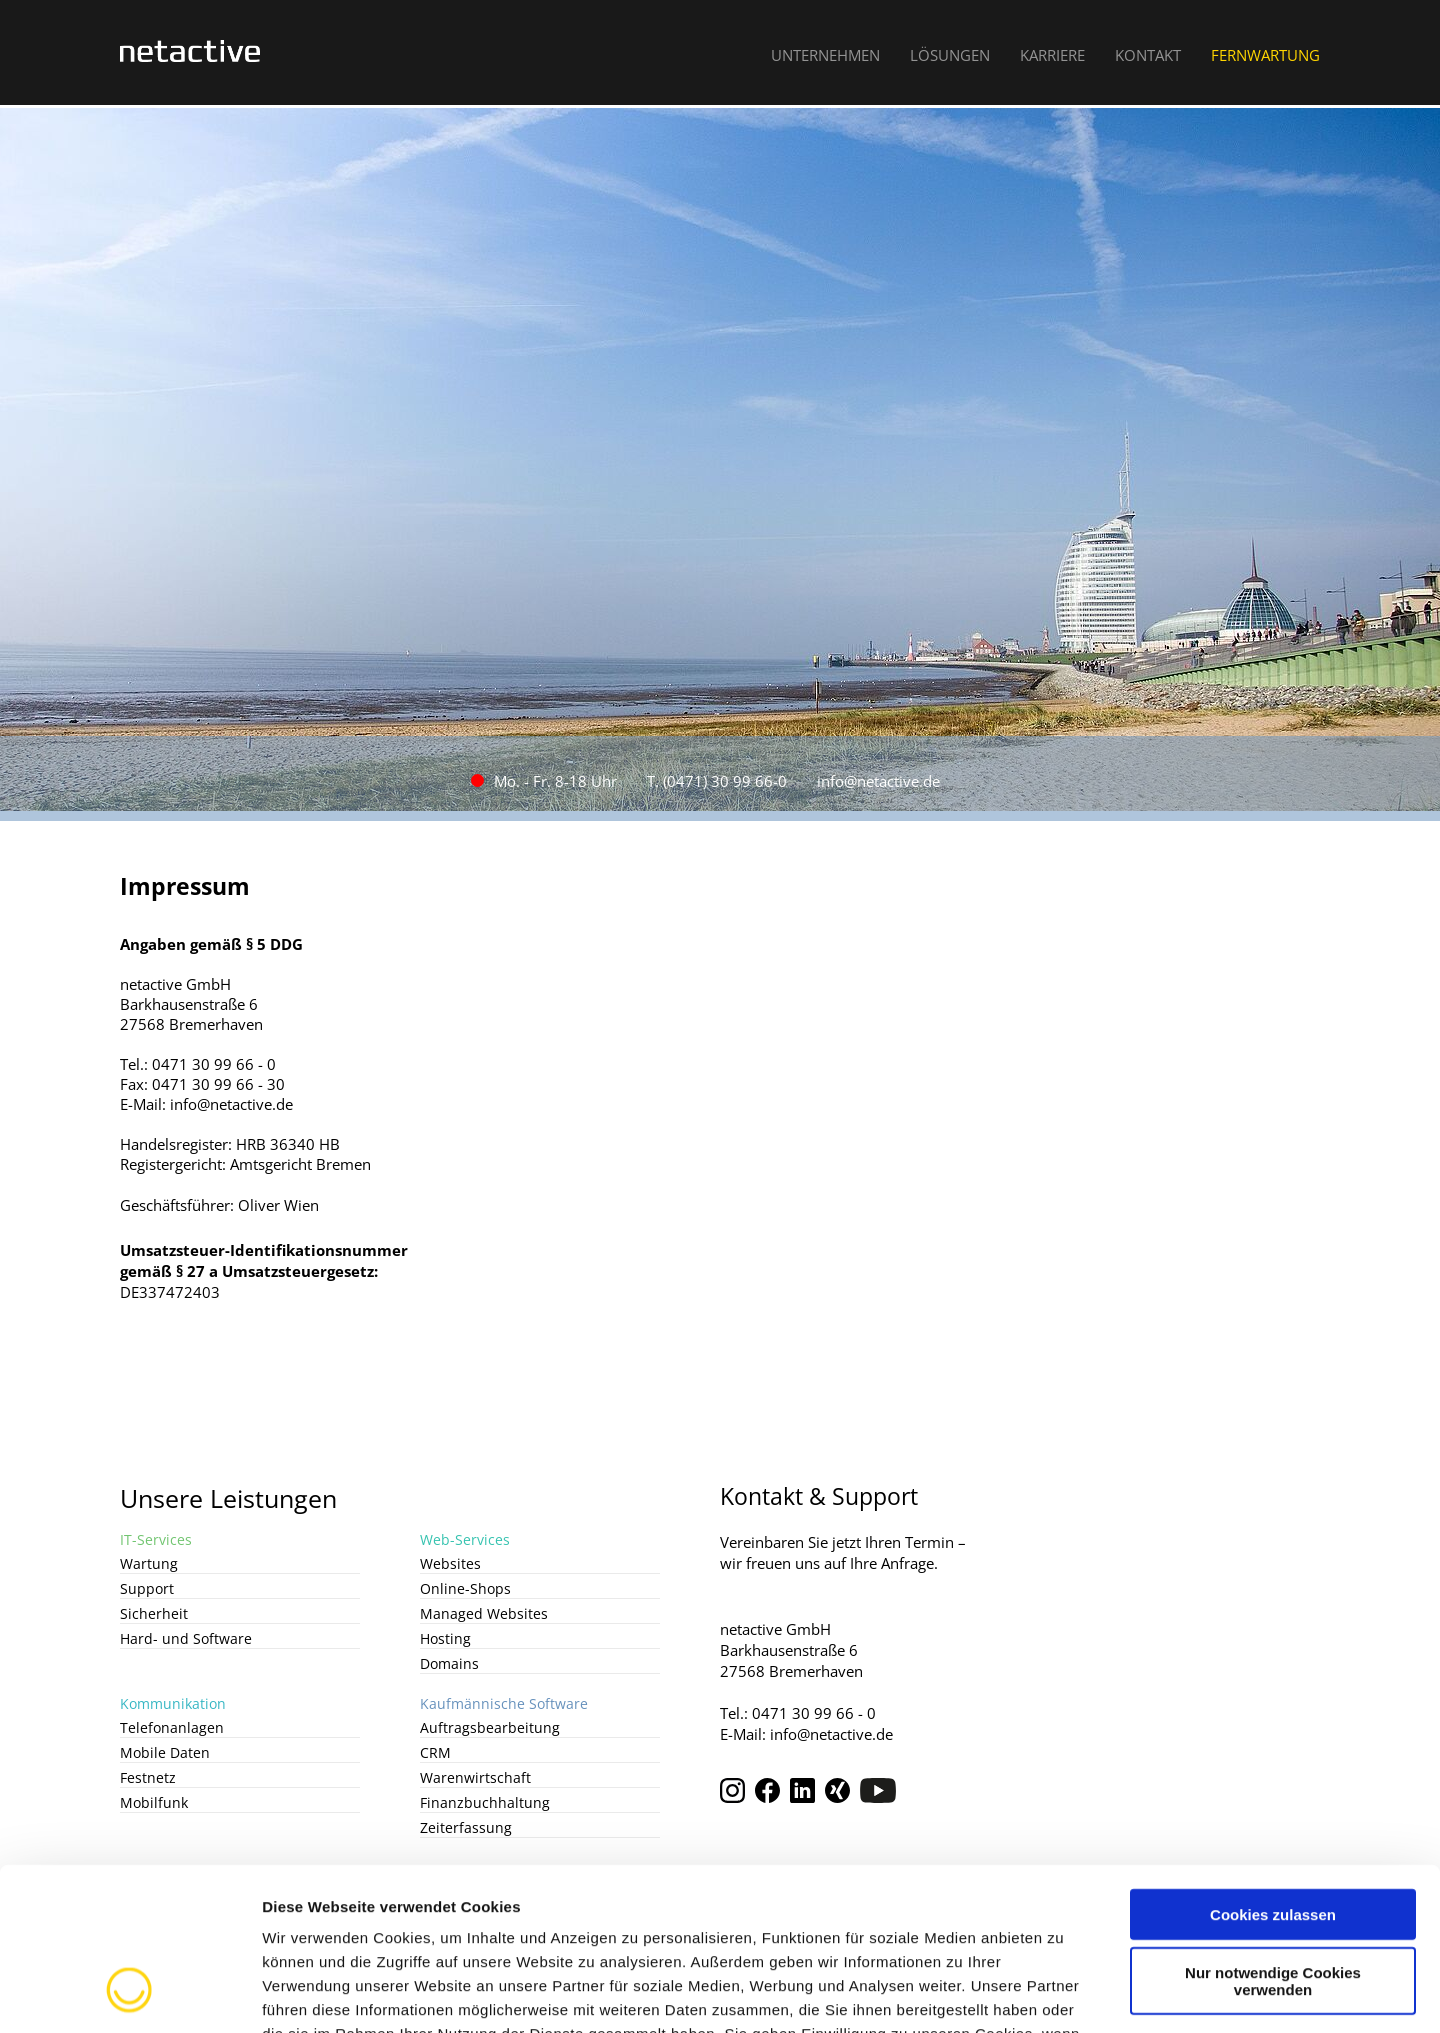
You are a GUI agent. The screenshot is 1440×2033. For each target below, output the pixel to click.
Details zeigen (1063, 1993)
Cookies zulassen (1273, 1769)
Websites (450, 1563)
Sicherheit (154, 1613)
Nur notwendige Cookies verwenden (1273, 1837)
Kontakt (1148, 55)
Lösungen (950, 55)
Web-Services (465, 1539)
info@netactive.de (878, 781)
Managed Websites (484, 1613)
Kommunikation (173, 1703)
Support (147, 1588)
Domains (449, 1663)
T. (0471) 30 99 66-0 (717, 781)
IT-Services (156, 1539)
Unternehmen (825, 55)
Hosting (445, 1638)
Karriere (1052, 55)
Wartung (149, 1563)
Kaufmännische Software (504, 1703)
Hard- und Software (186, 1638)
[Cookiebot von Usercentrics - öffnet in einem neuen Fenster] (129, 1994)
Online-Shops (465, 1588)
